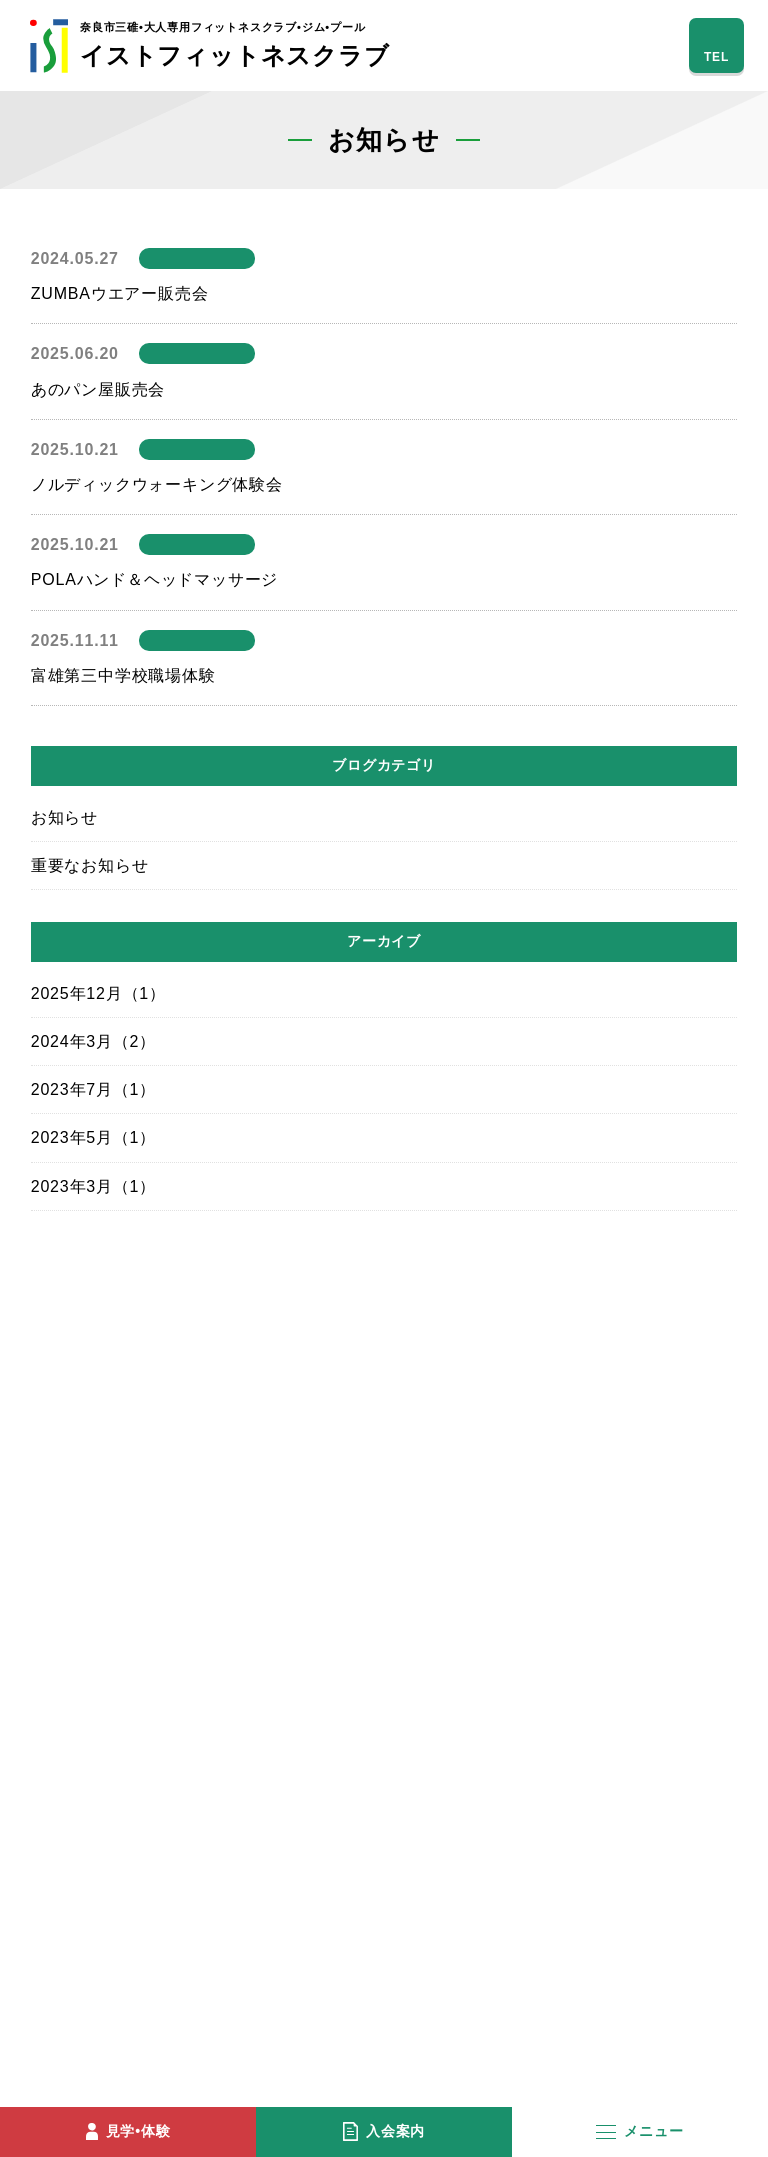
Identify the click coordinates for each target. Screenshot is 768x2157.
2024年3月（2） (93, 1041)
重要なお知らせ (90, 865)
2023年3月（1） (93, 1186)
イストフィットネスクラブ (235, 45)
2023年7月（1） (93, 1089)
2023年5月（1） (93, 1137)
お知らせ (64, 817)
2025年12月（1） (98, 993)
